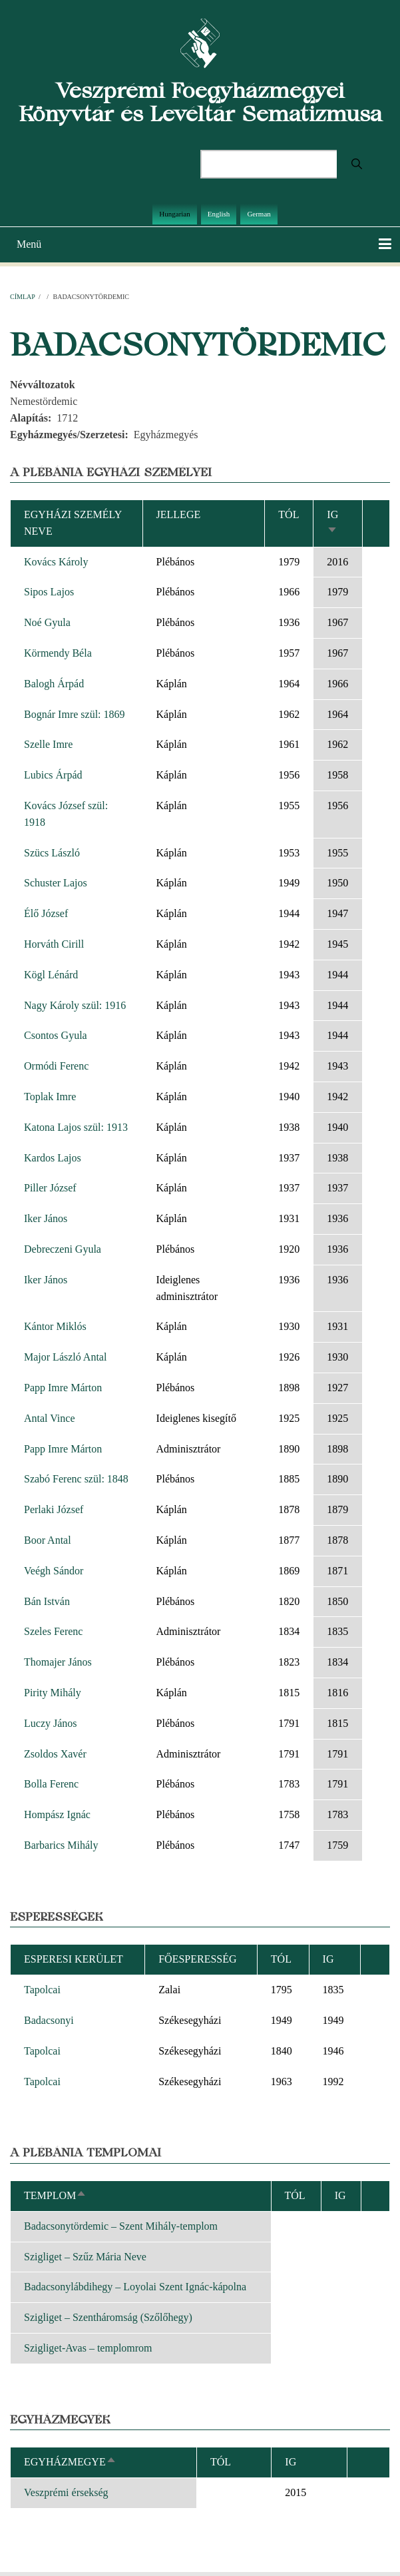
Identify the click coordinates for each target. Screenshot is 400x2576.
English (219, 214)
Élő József (46, 913)
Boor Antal (47, 1540)
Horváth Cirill (54, 944)
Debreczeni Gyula (62, 1249)
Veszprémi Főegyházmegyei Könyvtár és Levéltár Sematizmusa (200, 102)
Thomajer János (58, 1662)
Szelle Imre (48, 744)
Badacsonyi (49, 2020)
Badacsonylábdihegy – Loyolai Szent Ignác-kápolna (135, 2286)
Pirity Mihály (52, 1692)
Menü (29, 244)
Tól (288, 514)
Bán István (47, 1601)
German (258, 214)
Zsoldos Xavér (55, 1754)
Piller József (50, 1187)
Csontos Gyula (55, 1035)
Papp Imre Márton (63, 1387)
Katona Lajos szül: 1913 (76, 1127)
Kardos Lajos (52, 1157)
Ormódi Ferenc (56, 1066)
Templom (55, 2195)
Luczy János (50, 1723)
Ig (290, 2461)
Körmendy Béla (58, 653)
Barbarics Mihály (61, 1845)
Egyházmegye (70, 2461)
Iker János (45, 1218)
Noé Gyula (47, 622)
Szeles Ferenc (53, 1631)
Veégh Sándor (53, 1570)
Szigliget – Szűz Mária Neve (85, 2256)
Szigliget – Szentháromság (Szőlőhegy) (108, 2317)
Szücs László (52, 852)
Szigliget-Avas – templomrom (88, 2348)
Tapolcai (42, 1989)
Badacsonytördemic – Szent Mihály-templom (121, 2226)
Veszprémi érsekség (66, 2492)
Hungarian (174, 214)
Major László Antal (65, 1357)
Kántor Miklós (55, 1326)
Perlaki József (53, 1509)
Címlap (22, 296)
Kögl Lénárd (51, 974)
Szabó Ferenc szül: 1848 (76, 1478)
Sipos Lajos (49, 591)
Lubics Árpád (53, 775)
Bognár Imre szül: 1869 (74, 714)
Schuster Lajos (55, 882)
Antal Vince (49, 1418)
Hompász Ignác (57, 1814)
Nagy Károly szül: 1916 (75, 1005)
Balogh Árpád (54, 683)
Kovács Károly (56, 561)
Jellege (178, 514)
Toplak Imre (50, 1096)
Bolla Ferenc (51, 1783)
